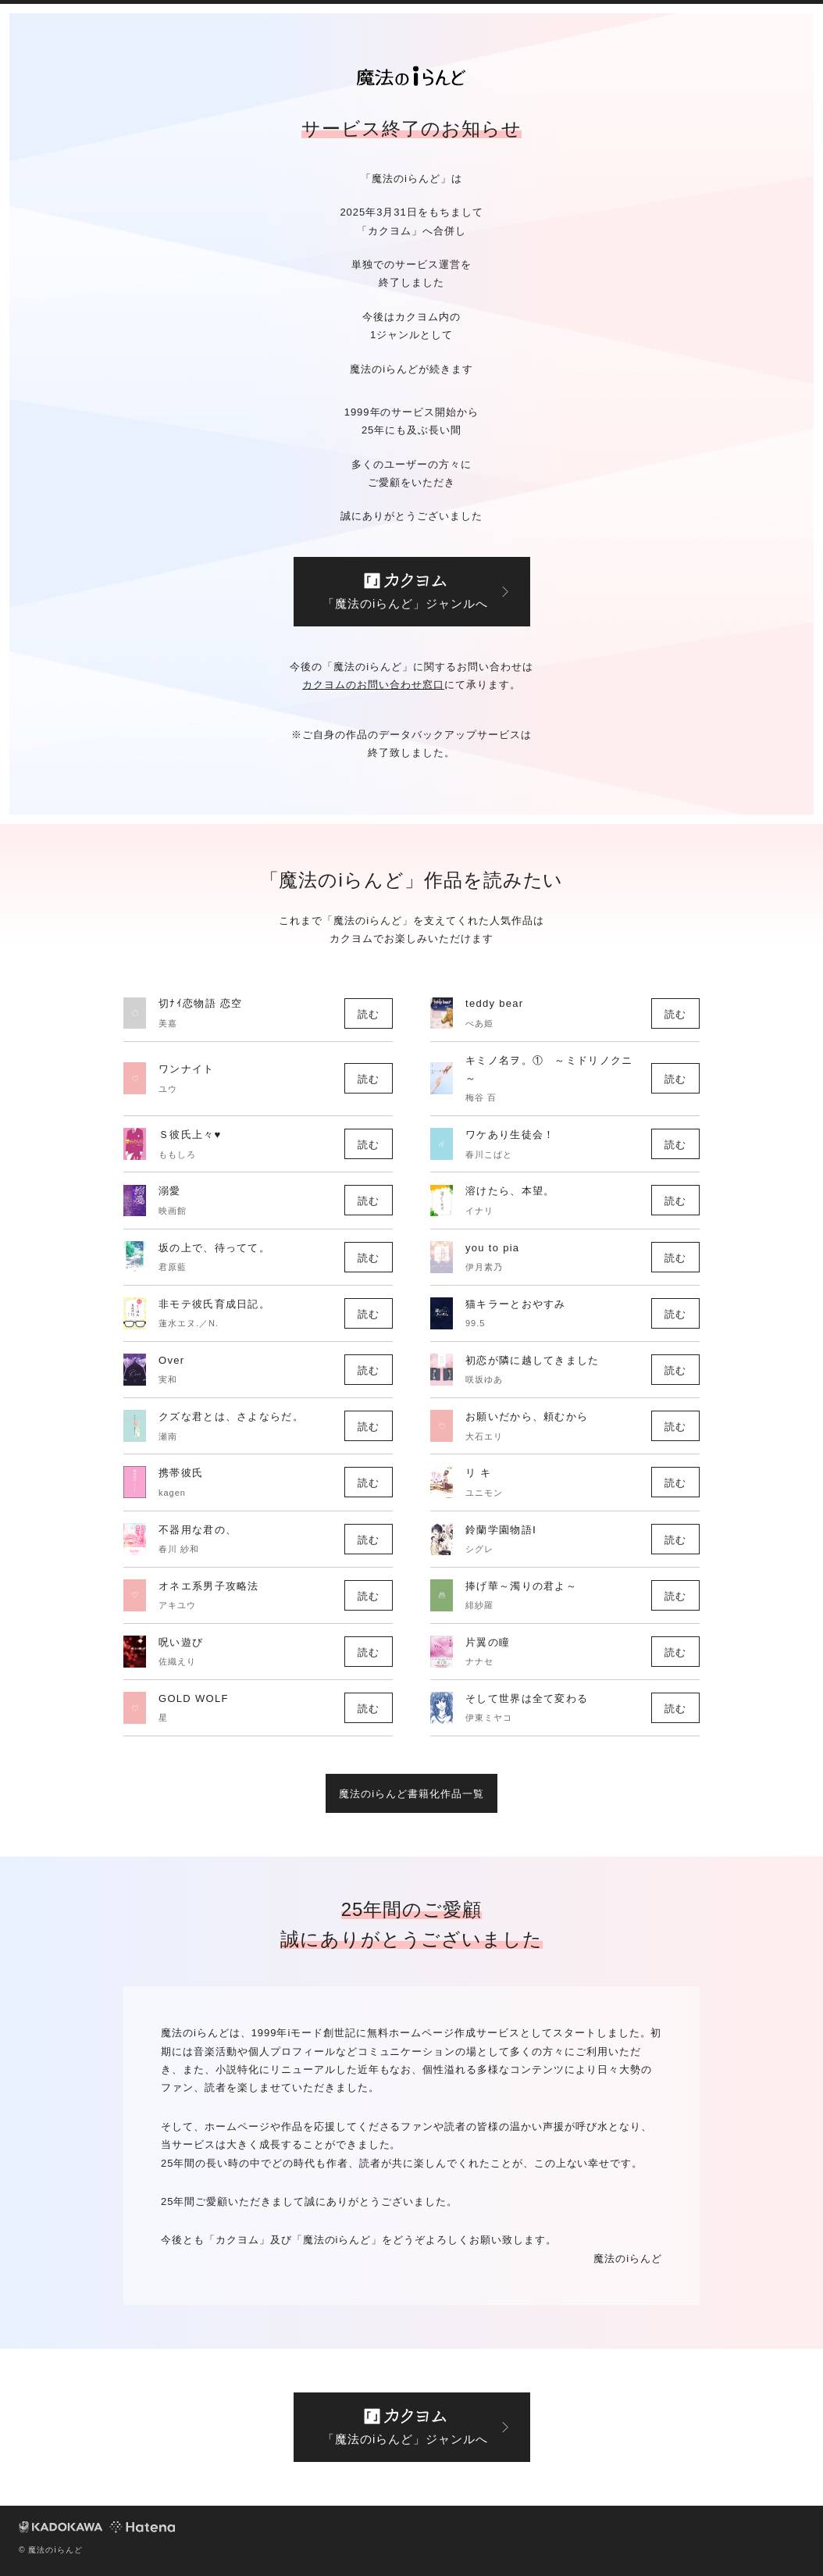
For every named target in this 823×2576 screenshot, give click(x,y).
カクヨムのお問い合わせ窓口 (373, 684)
